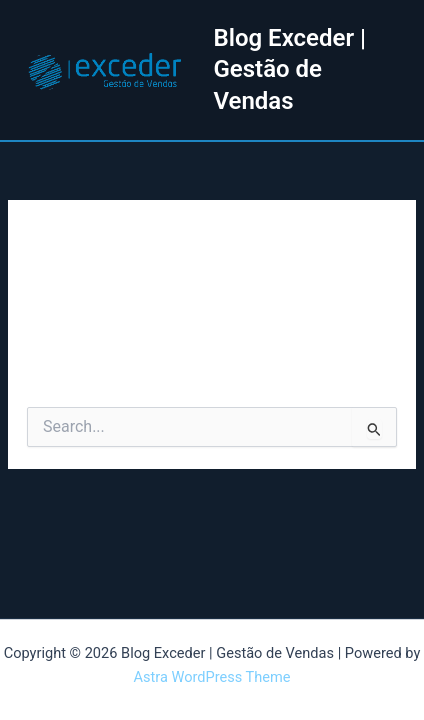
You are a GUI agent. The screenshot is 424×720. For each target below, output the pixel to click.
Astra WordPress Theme (211, 677)
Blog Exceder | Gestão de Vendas (289, 69)
